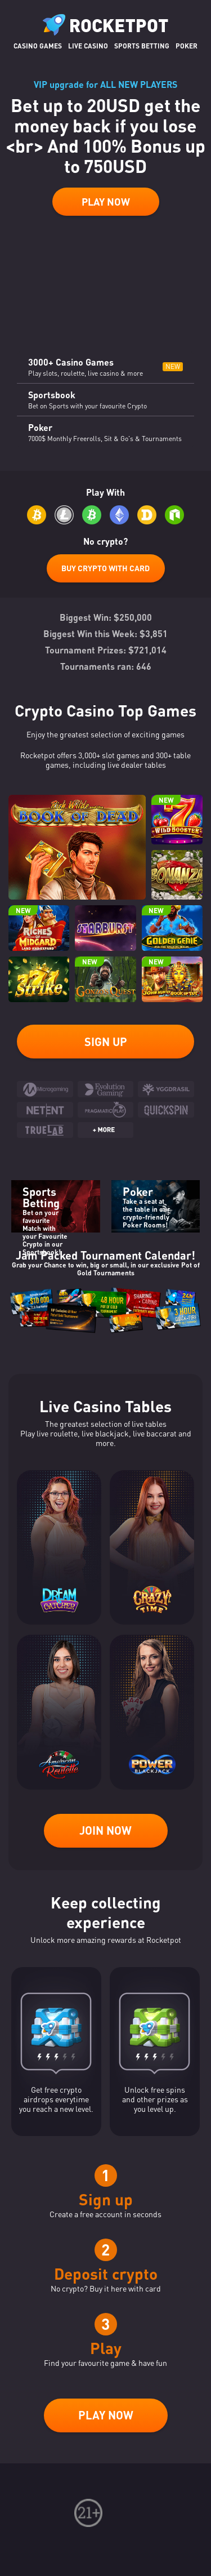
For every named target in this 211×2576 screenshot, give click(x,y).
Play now (105, 2415)
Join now (105, 1830)
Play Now (106, 201)
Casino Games (38, 46)
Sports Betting (141, 46)
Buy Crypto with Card (105, 568)
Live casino (88, 46)
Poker (186, 46)
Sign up (105, 1041)
